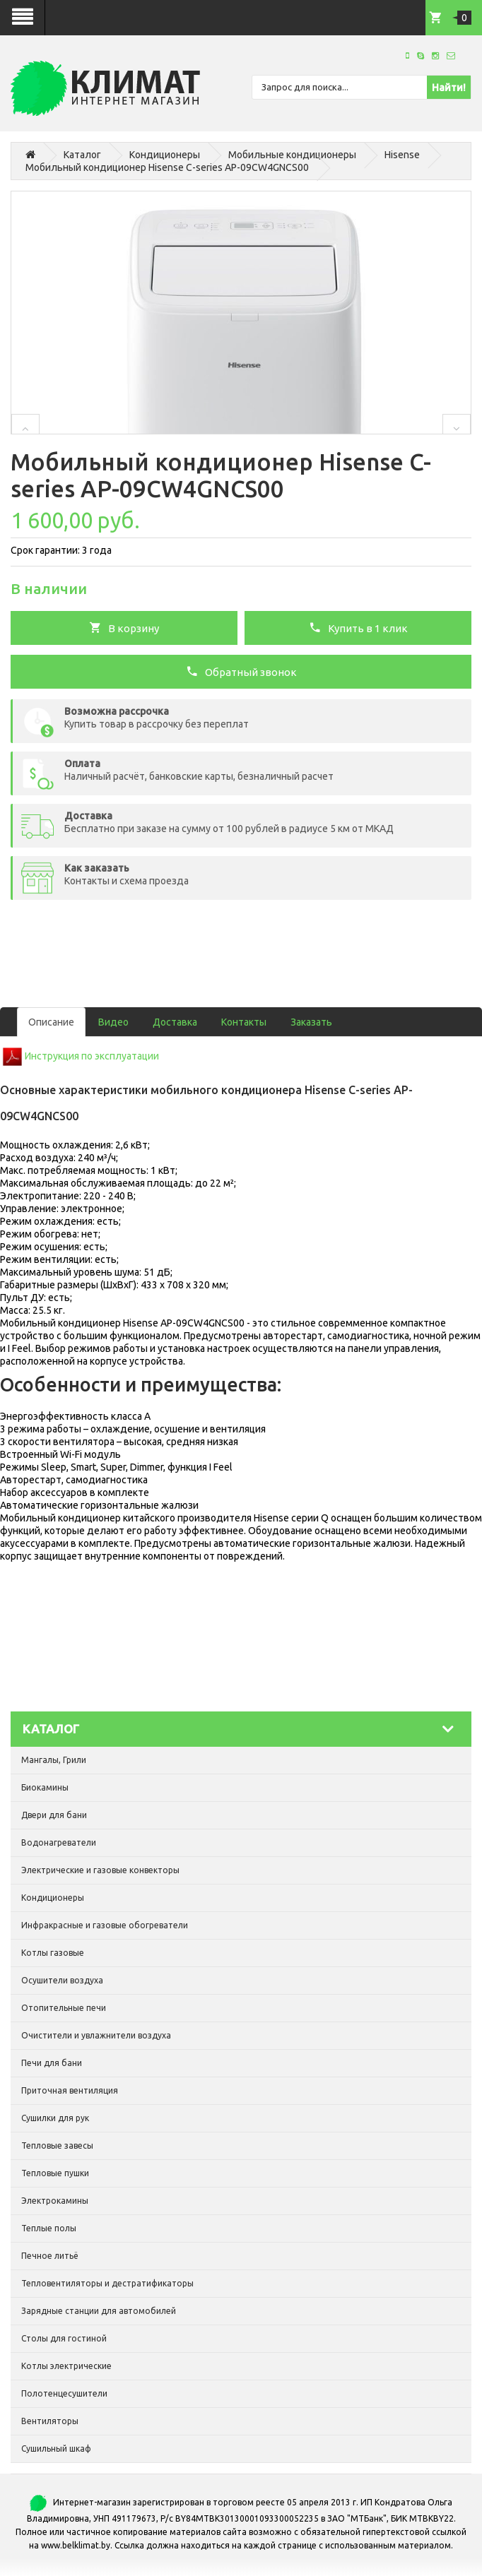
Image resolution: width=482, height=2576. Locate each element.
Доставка (175, 1022)
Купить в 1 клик (358, 627)
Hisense (402, 154)
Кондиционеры (164, 154)
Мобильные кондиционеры (292, 154)
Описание (51, 1022)
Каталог (82, 154)
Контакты (243, 1022)
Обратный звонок (241, 671)
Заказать (311, 1022)
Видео (113, 1022)
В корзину (124, 627)
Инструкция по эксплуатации (92, 1056)
